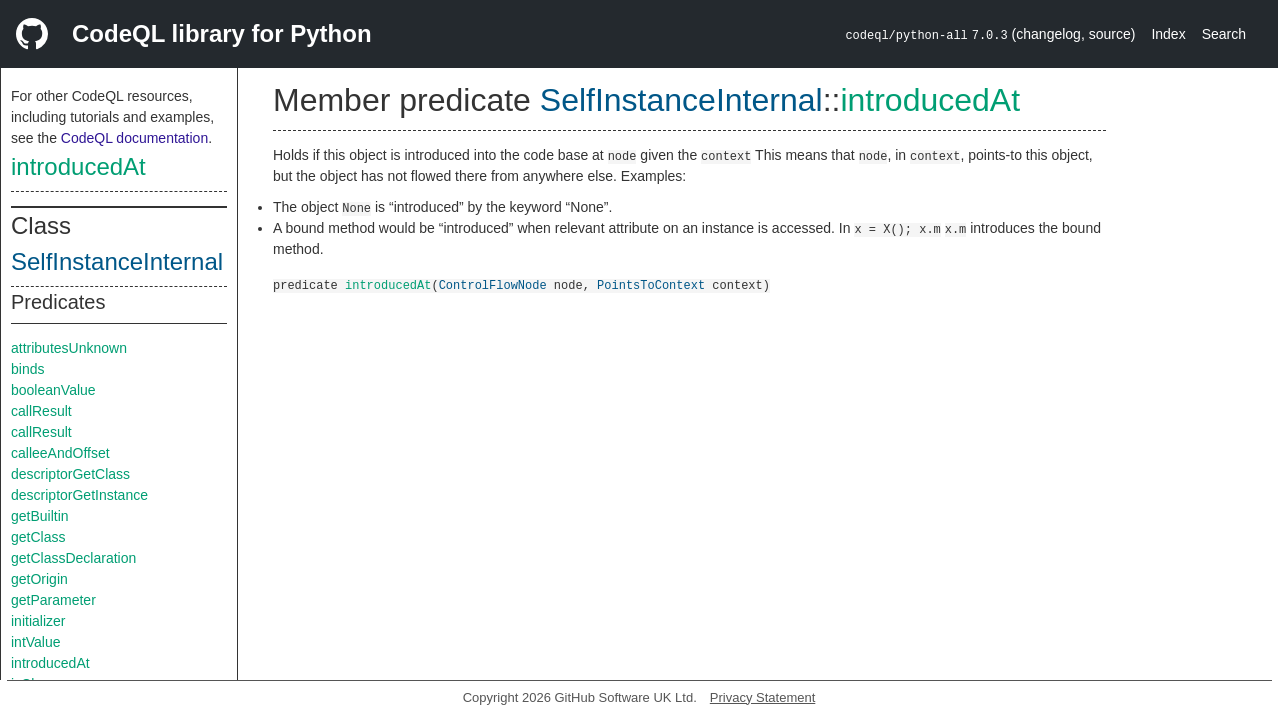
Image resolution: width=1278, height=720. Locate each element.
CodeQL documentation (134, 138)
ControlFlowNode (493, 284)
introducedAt (78, 166)
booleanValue (53, 390)
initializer (38, 621)
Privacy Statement (763, 697)
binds (27, 369)
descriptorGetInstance (79, 495)
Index (1168, 34)
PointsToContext (651, 284)
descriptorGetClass (70, 474)
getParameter (53, 600)
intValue (36, 642)
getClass (38, 537)
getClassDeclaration (73, 558)
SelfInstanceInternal (117, 261)
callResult (41, 411)
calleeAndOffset (60, 453)
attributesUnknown (69, 348)
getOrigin (39, 579)
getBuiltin (40, 516)
